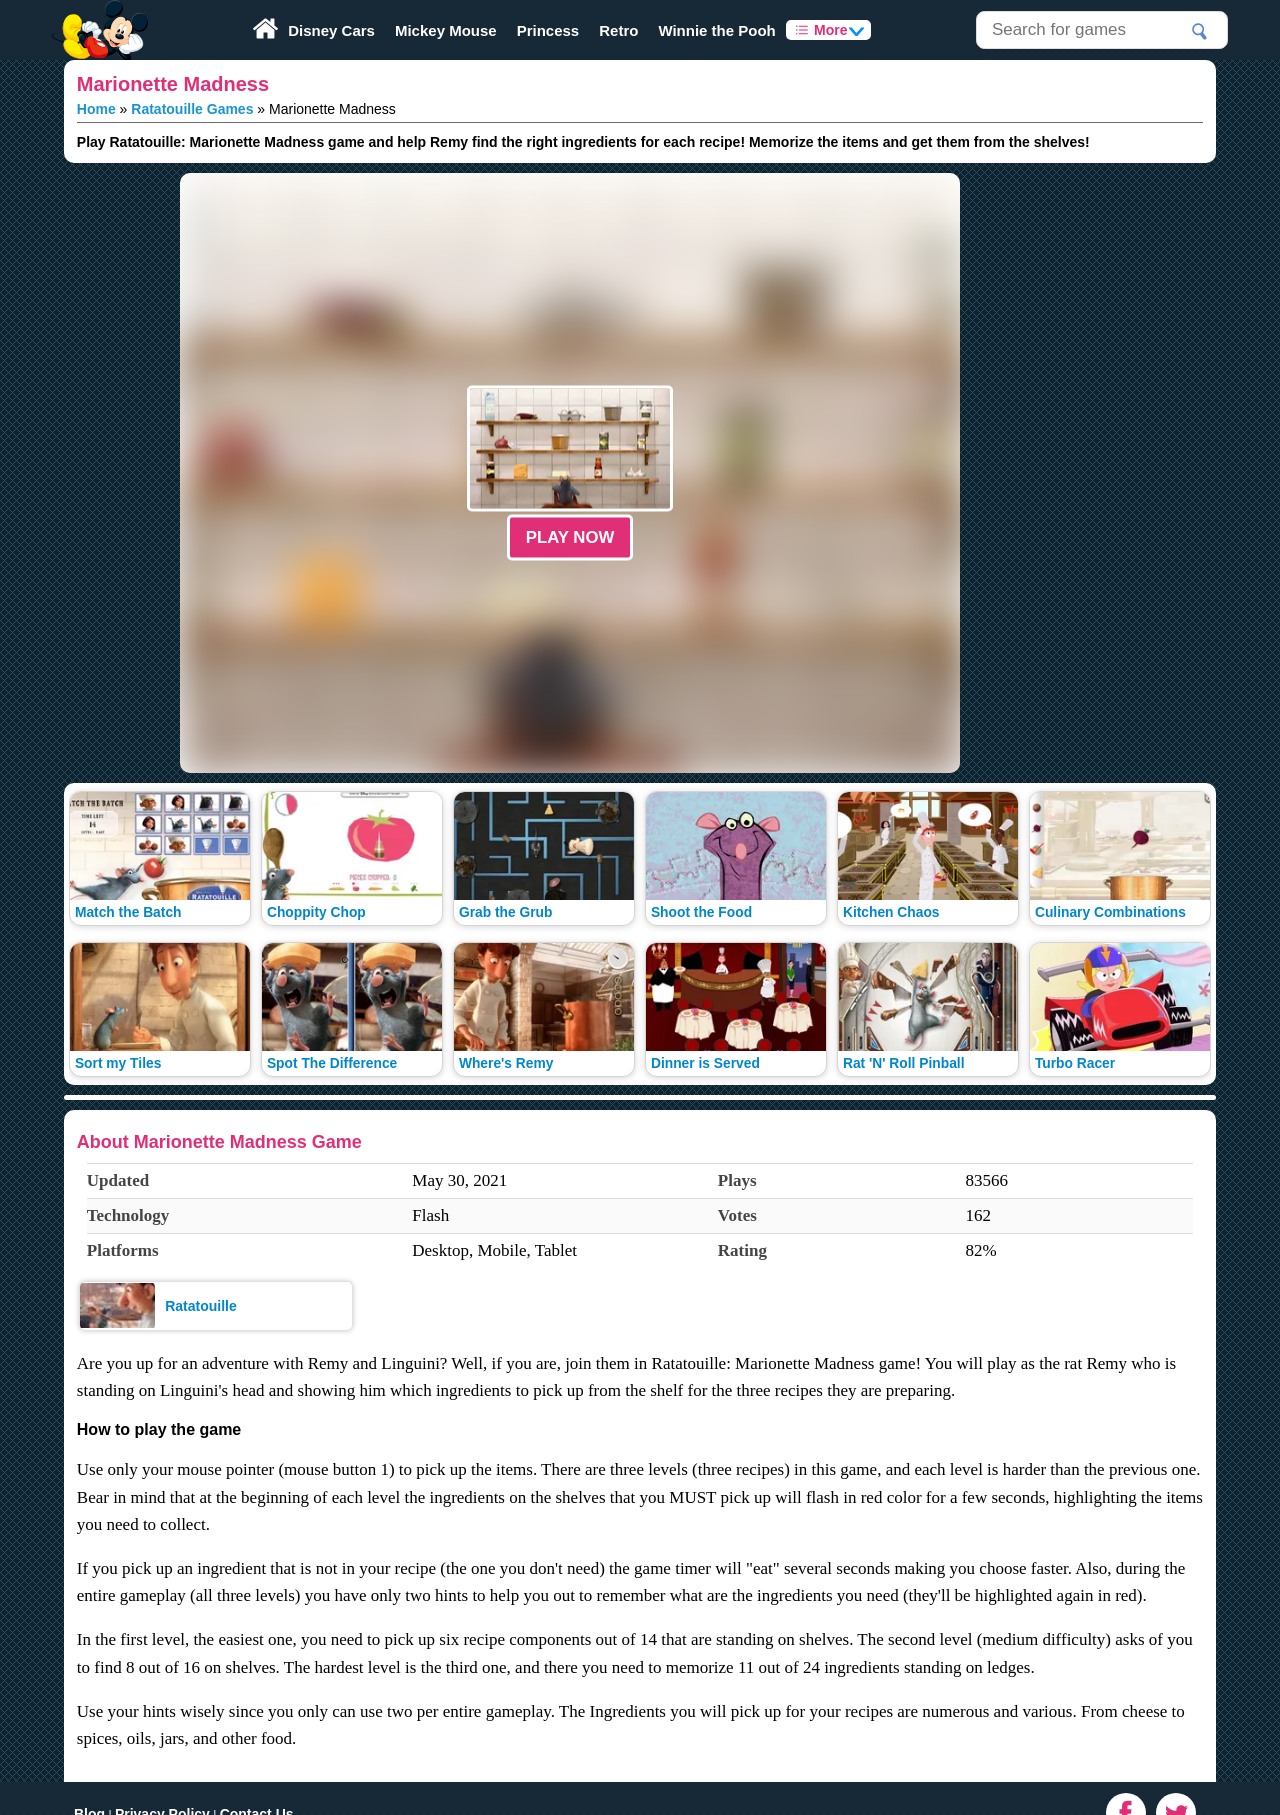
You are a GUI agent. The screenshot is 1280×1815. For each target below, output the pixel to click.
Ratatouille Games (192, 109)
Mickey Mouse (446, 30)
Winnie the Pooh (716, 30)
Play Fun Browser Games (97, 14)
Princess (548, 30)
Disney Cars (331, 30)
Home (96, 109)
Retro (618, 30)
